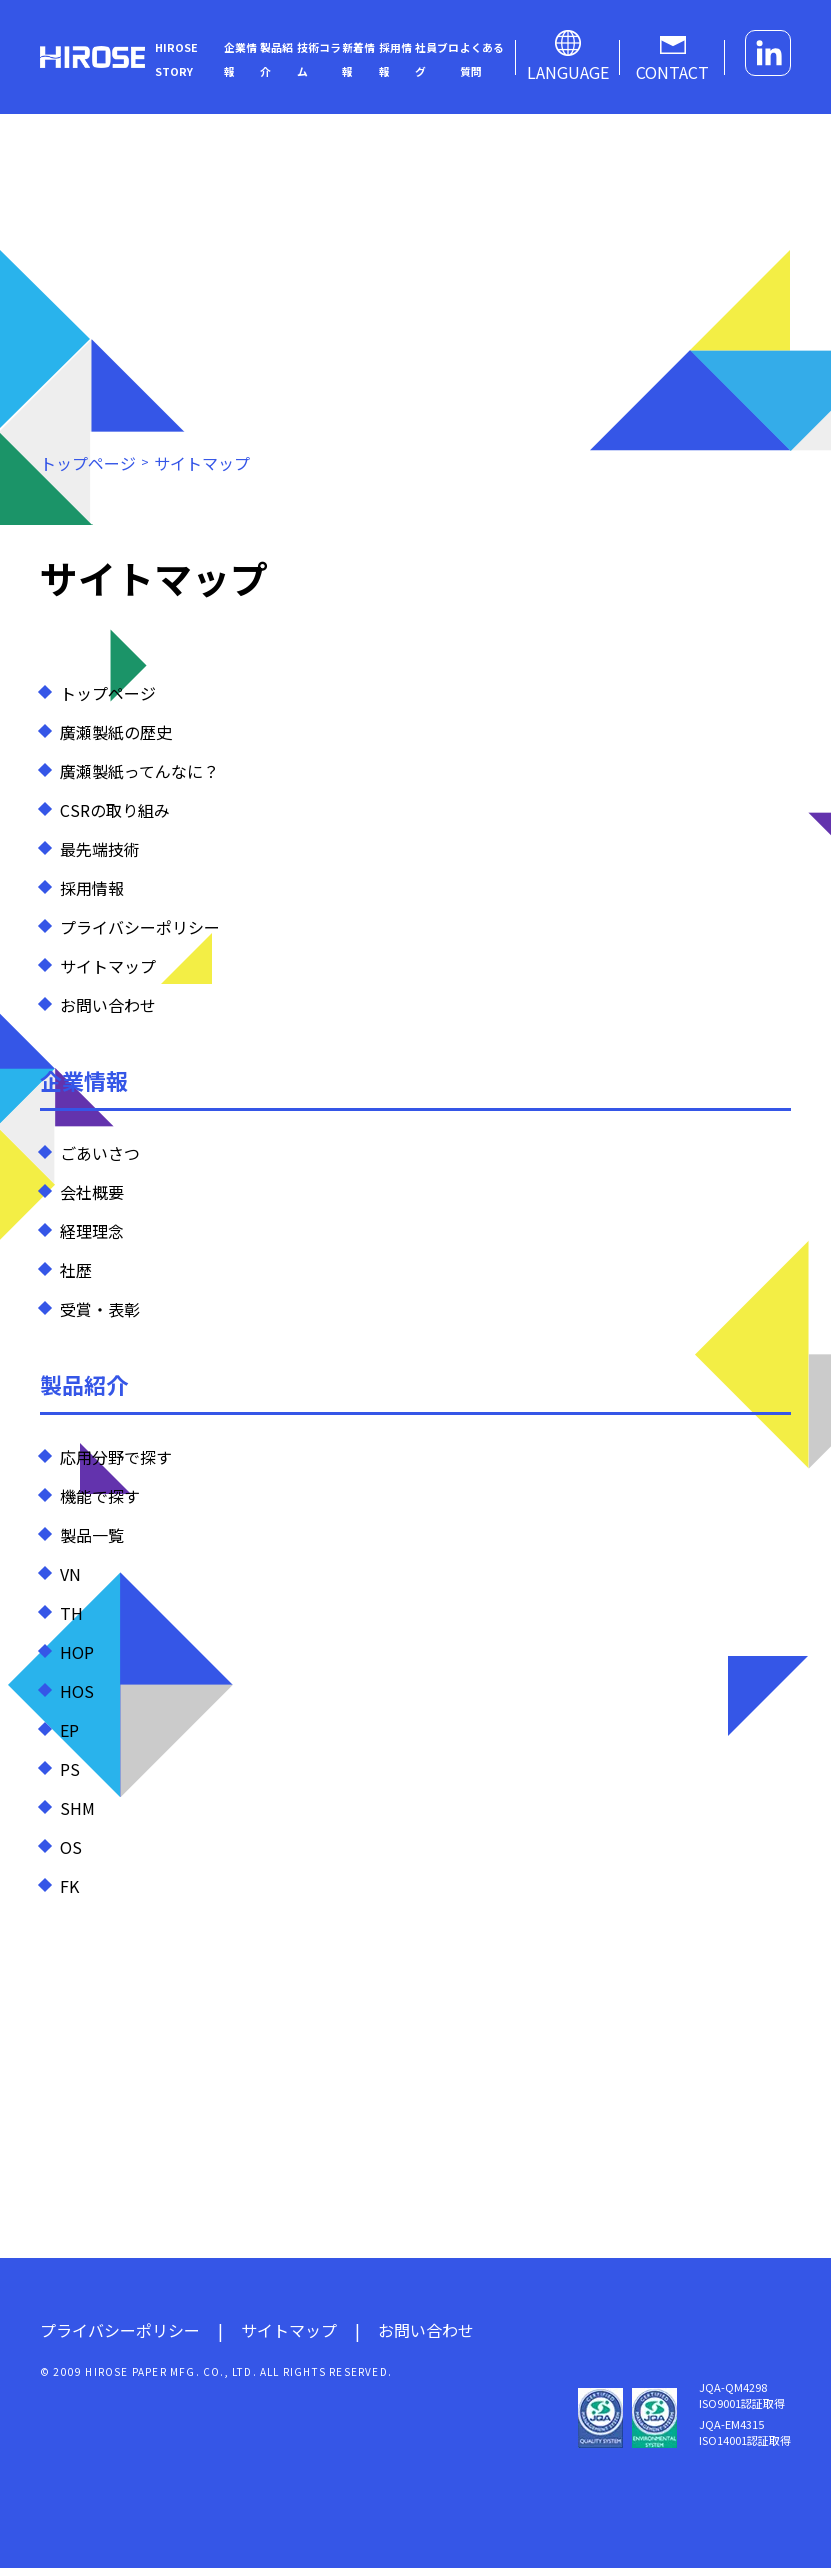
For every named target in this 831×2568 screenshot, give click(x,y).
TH (71, 1613)
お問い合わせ (108, 1005)
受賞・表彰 (100, 1309)
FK (69, 1886)
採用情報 (92, 888)
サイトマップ (108, 966)
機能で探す (100, 1496)
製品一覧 (92, 1535)
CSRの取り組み (115, 810)
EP (69, 1730)
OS (71, 1847)
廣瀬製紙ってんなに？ (139, 771)
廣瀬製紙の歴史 (116, 732)
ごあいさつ (100, 1153)
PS (70, 1769)
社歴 (76, 1270)
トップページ (108, 693)
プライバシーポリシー (140, 927)
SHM (77, 1808)
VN (70, 1574)
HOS (77, 1691)
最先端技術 (100, 849)
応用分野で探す (116, 1457)
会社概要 (92, 1192)
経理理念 (92, 1231)
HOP (77, 1652)
